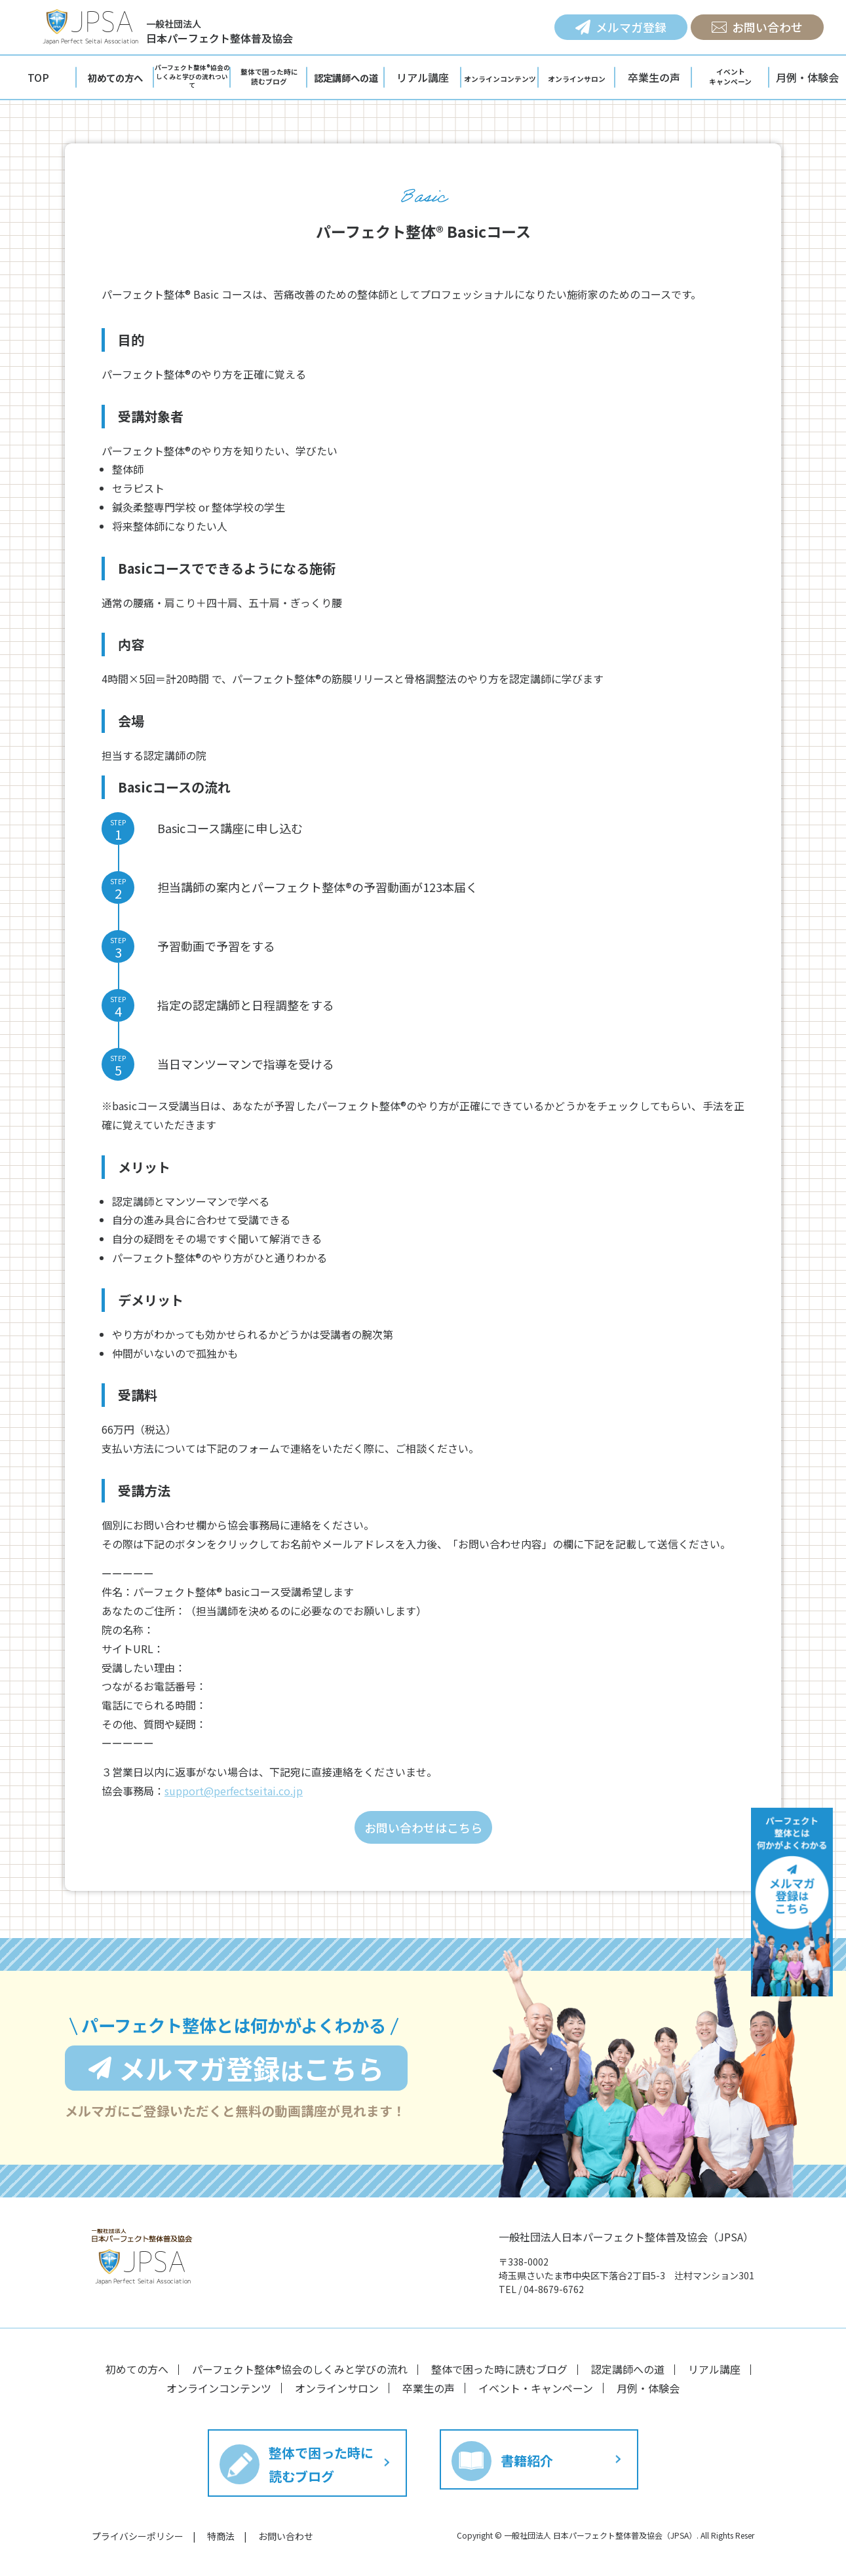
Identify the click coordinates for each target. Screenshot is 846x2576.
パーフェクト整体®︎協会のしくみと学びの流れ (300, 2369)
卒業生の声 (428, 2388)
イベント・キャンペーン (535, 2388)
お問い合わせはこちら (423, 1827)
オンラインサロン (337, 2388)
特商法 (221, 2536)
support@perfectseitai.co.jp (233, 1791)
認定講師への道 (627, 2369)
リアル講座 (714, 2369)
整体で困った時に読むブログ (499, 2369)
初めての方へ (137, 2369)
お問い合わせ (285, 2536)
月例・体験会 (648, 2388)
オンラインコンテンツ (218, 2388)
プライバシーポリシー (137, 2536)
